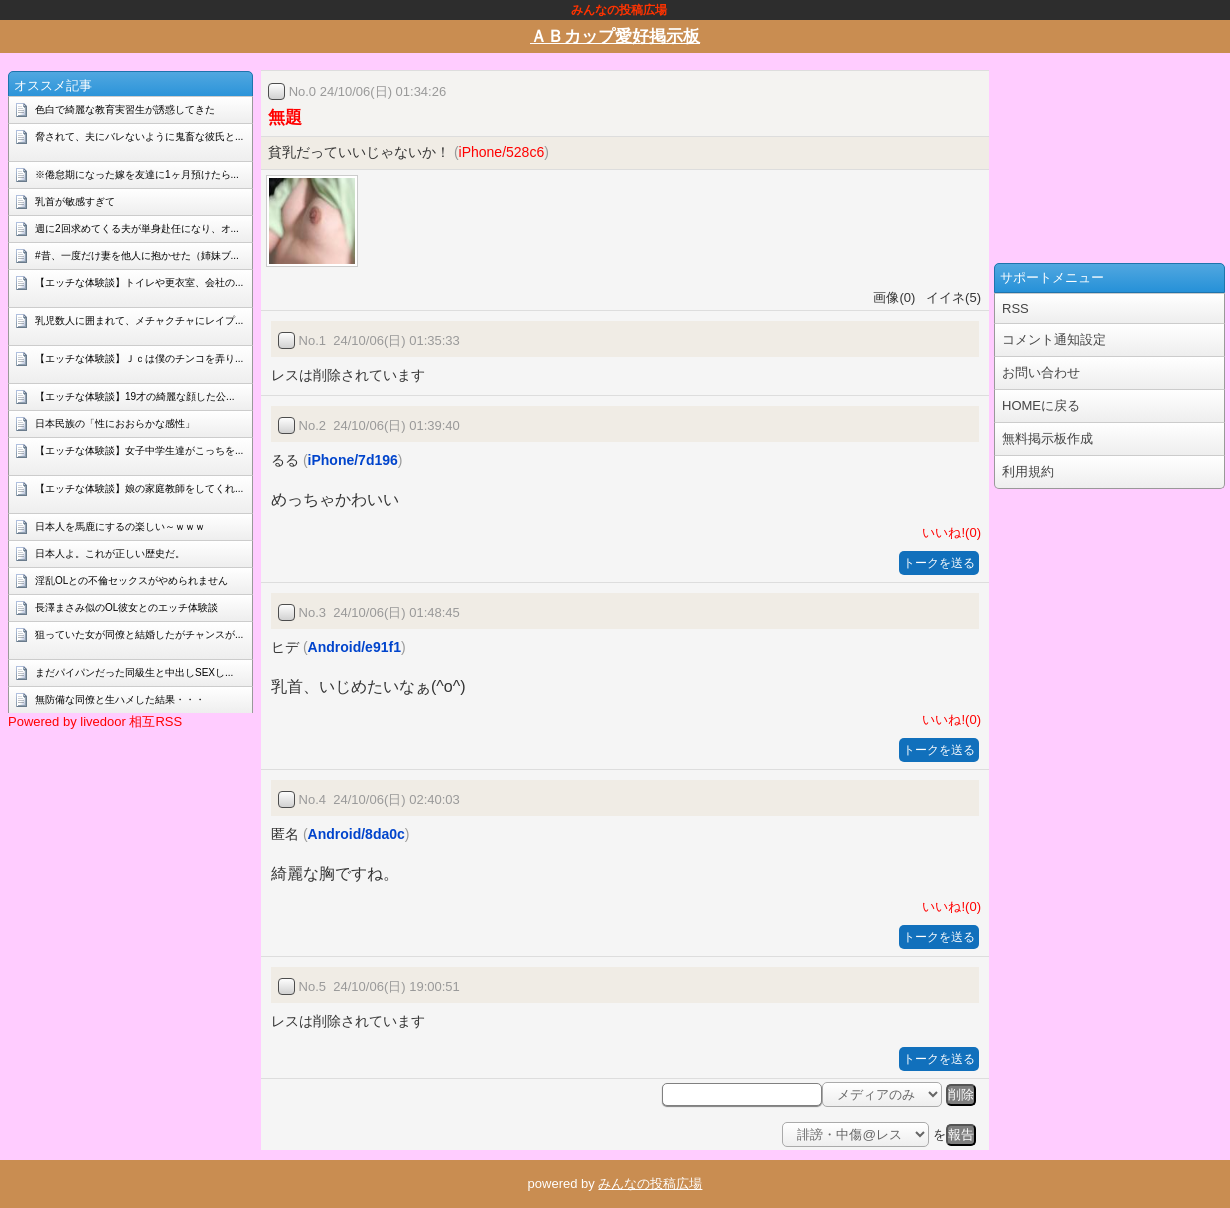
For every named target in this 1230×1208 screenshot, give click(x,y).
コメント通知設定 (1054, 339)
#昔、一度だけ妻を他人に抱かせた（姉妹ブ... (137, 255)
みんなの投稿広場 (650, 1183)
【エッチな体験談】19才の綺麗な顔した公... (134, 396)
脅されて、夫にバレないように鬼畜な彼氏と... (139, 136)
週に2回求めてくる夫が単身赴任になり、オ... (137, 228)
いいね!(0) (948, 532)
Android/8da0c (356, 834)
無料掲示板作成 (1047, 438)
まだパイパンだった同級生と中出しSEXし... (134, 672)
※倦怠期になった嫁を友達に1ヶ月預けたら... (137, 174)
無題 (285, 117)
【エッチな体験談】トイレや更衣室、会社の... (139, 282)
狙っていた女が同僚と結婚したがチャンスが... (139, 634)
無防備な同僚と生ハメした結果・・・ (120, 699)
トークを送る (939, 563)
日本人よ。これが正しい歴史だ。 (110, 553)
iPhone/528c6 (502, 152)
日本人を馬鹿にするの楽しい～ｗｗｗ (120, 526)
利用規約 (1028, 471)
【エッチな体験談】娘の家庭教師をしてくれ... (139, 488)
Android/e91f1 (354, 647)
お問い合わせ (1041, 372)
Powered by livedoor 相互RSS (95, 721)
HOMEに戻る (1041, 405)
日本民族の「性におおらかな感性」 (115, 423)
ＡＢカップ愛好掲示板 (615, 36)
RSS (1015, 308)
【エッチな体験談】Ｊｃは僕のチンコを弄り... (139, 358)
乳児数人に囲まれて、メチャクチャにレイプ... (139, 320)
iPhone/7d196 (353, 460)
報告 (961, 1134)
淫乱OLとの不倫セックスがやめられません (131, 580)
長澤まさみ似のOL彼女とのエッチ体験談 (126, 607)
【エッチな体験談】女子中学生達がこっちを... (139, 450)
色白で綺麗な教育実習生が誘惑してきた (125, 109)
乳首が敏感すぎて (75, 201)
